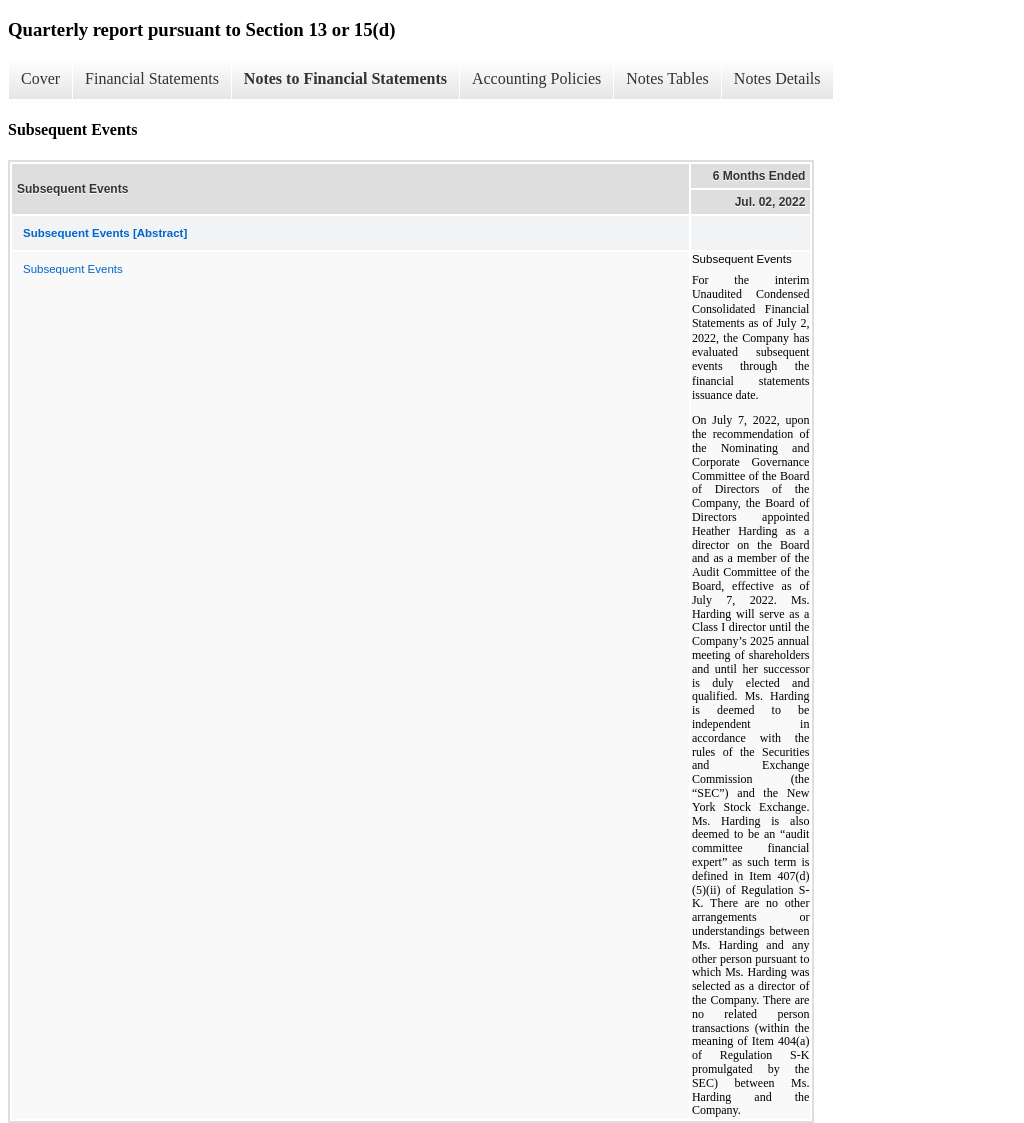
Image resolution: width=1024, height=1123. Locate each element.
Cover (40, 78)
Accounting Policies (536, 78)
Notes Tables (667, 78)
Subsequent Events (73, 269)
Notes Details (777, 78)
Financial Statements (152, 78)
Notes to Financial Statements (345, 78)
